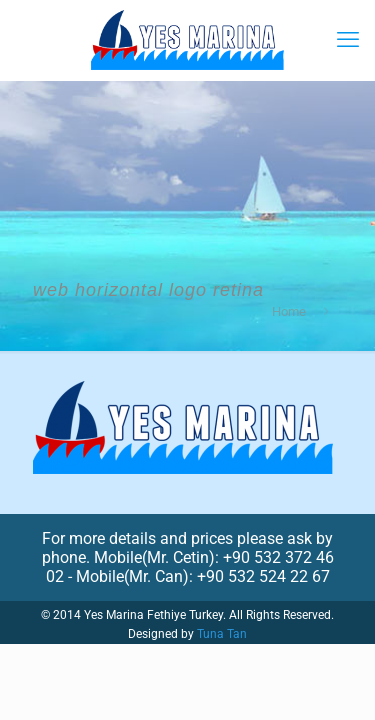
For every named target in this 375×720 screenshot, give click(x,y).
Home (289, 311)
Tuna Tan (222, 634)
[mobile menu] (348, 40)
